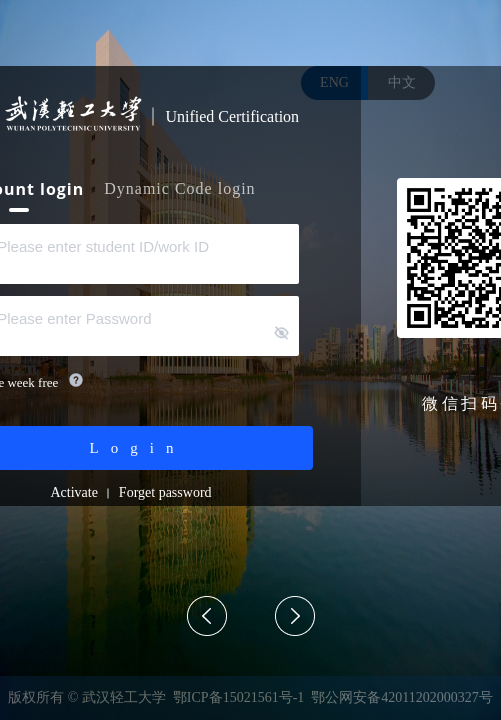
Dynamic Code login (179, 188)
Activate (73, 492)
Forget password (165, 492)
